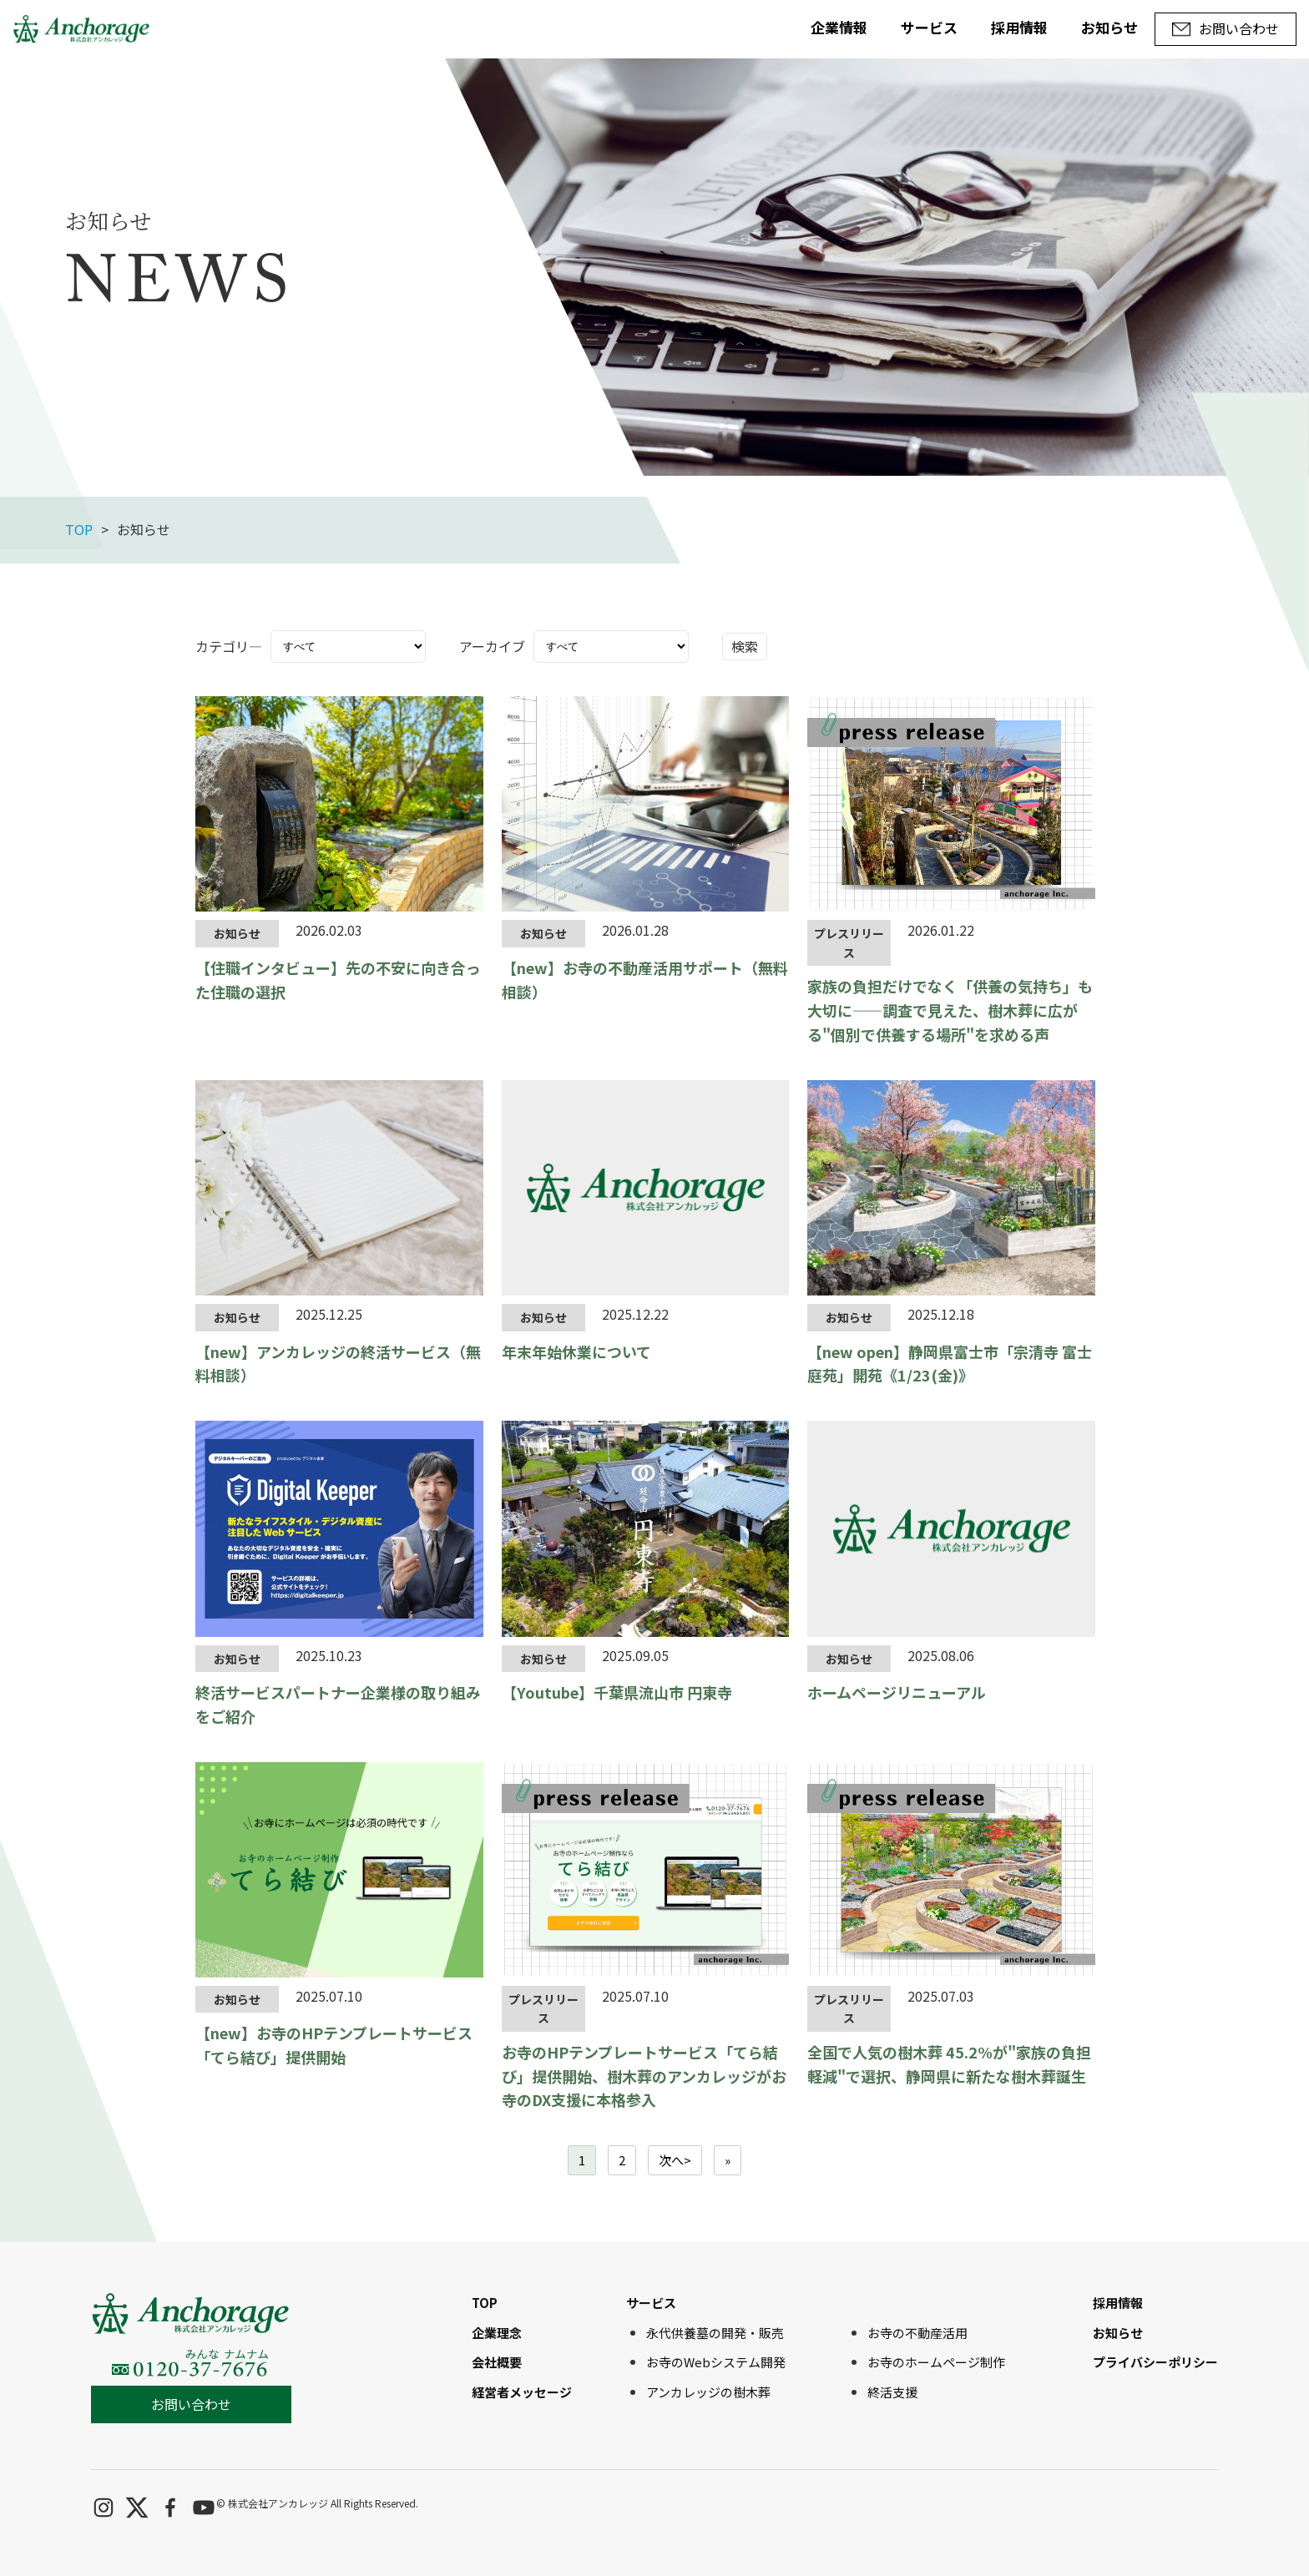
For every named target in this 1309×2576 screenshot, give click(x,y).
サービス (929, 27)
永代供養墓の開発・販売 (715, 2332)
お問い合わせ (191, 2404)
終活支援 (892, 2392)
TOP (79, 529)
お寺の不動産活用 (917, 2332)
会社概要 (497, 2362)
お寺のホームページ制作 (936, 2362)
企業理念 (497, 2332)
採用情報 (1019, 27)
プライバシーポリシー (1155, 2362)
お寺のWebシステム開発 (716, 2362)
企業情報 (839, 27)
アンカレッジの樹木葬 (708, 2392)
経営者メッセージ (522, 2392)
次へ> (675, 2160)
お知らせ (1109, 27)
